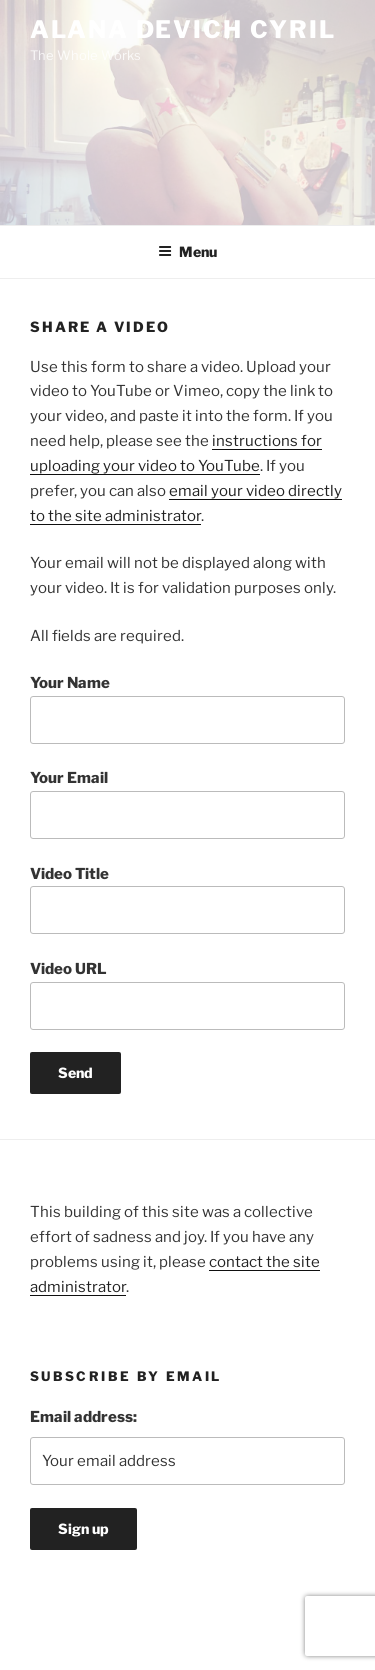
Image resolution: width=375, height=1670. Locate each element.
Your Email (187, 804)
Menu (187, 251)
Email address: (83, 1417)
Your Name (187, 709)
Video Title (187, 900)
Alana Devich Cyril (183, 29)
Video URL (187, 995)
